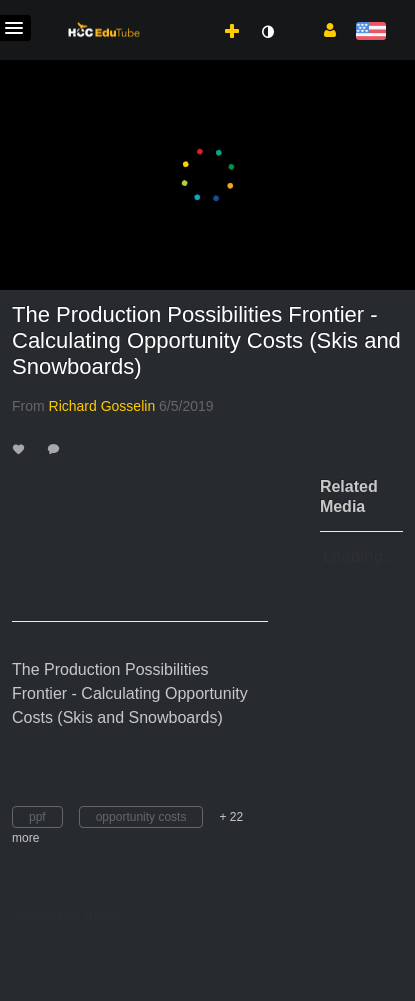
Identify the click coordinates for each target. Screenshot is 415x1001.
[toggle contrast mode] (267, 32)
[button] (322, 29)
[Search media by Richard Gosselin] (102, 406)
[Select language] (370, 32)
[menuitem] (188, 11)
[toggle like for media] (21, 448)
